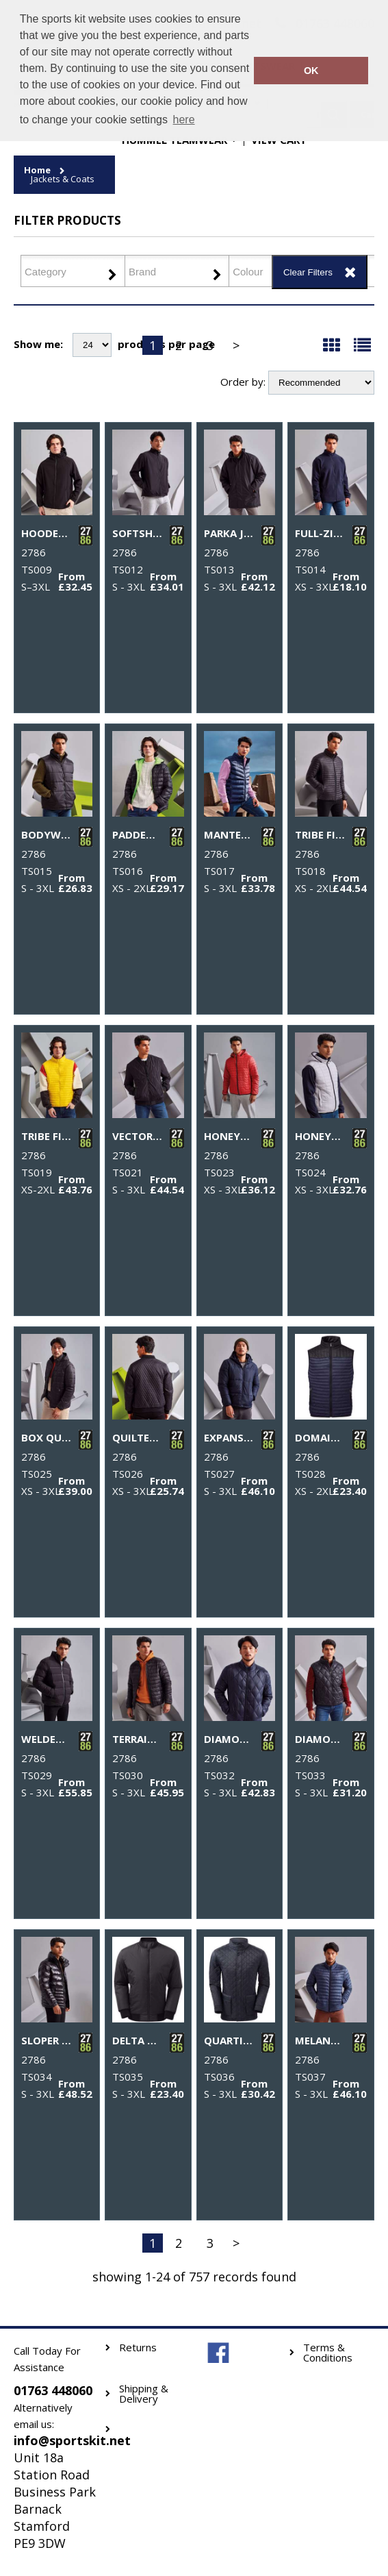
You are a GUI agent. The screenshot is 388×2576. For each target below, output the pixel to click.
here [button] (184, 119)
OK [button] (311, 70)
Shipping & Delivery (143, 2393)
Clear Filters (308, 272)
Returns (138, 2347)
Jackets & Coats (62, 179)
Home (37, 170)
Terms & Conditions (327, 2352)
